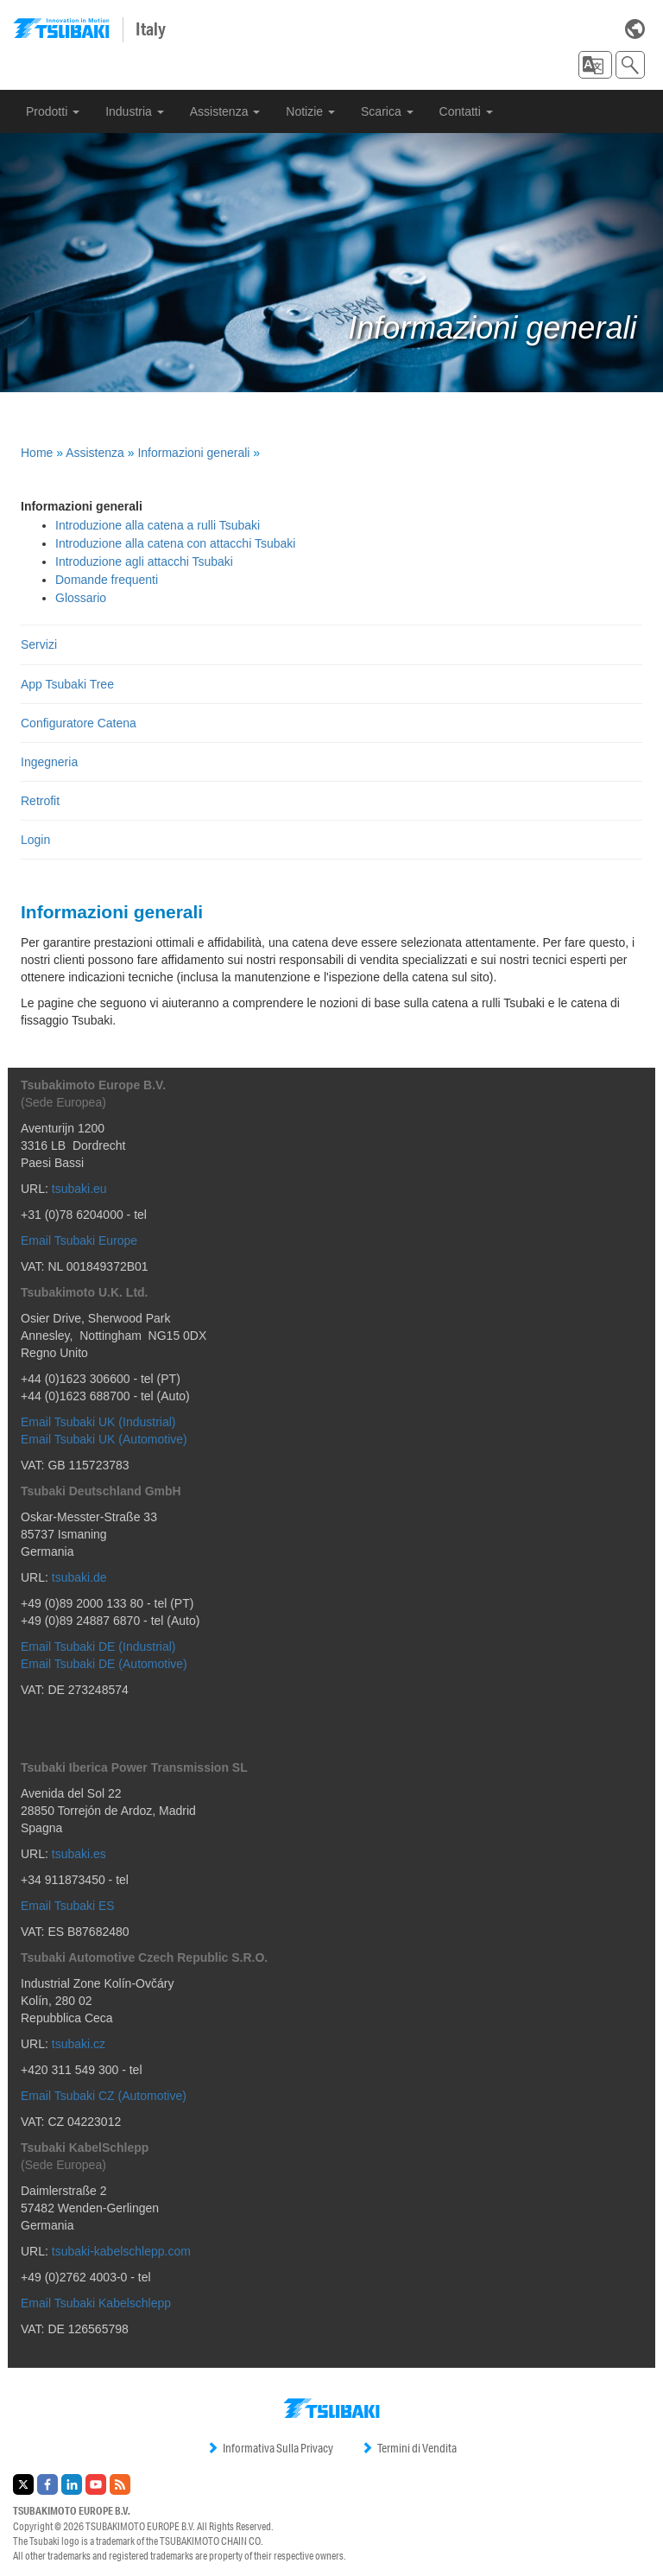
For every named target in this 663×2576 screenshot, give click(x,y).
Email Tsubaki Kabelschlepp (96, 2303)
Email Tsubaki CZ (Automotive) (103, 2096)
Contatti (466, 111)
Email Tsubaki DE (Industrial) (98, 1646)
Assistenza (225, 111)
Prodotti (52, 111)
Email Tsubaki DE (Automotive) (104, 1664)
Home (37, 453)
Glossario (80, 598)
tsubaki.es (79, 1854)
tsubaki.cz (78, 2044)
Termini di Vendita (409, 2448)
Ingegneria (49, 762)
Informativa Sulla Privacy (269, 2448)
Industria (134, 111)
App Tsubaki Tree (67, 684)
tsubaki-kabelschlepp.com (121, 2251)
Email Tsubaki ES (68, 1906)
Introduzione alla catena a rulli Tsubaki (157, 525)
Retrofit (40, 801)
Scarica (387, 111)
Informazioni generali (193, 453)
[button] (595, 65)
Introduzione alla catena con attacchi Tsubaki (175, 543)
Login (35, 840)
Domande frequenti (106, 580)
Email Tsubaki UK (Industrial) (98, 1422)
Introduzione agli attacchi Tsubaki (144, 561)
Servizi (39, 644)
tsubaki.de (79, 1577)
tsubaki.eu (79, 1189)
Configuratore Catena (78, 723)
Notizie (310, 111)
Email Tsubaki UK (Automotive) (104, 1439)
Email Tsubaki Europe (79, 1240)
